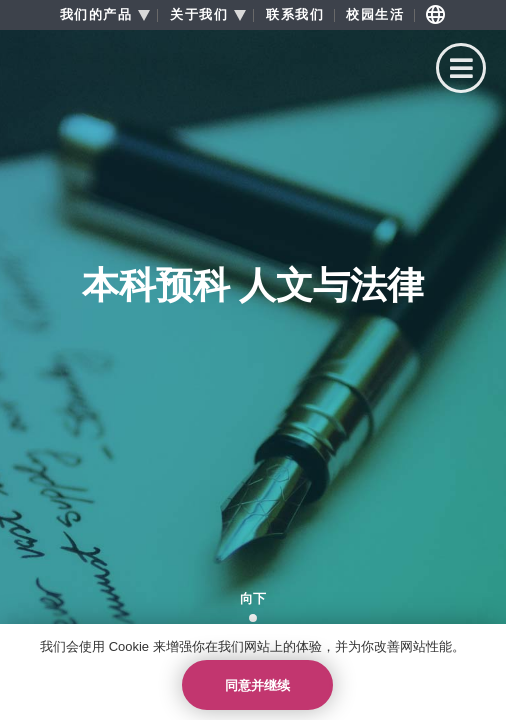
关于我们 (199, 15)
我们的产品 (96, 15)
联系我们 (295, 15)
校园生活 (375, 15)
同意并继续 (257, 685)
